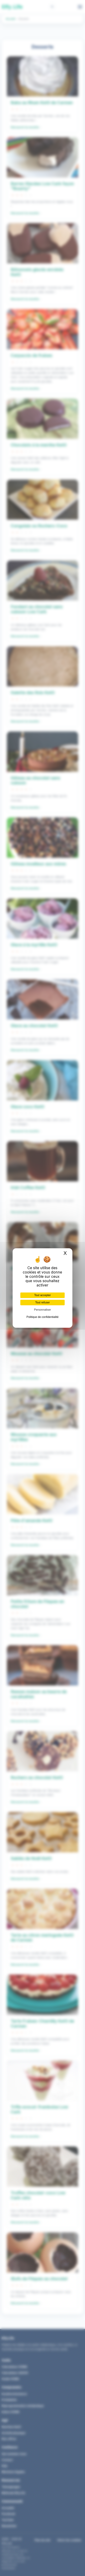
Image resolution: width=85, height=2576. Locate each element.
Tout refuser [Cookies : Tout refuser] (42, 1302)
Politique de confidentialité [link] (43, 1316)
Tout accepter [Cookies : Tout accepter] (42, 1295)
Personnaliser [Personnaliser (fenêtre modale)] (42, 1309)
